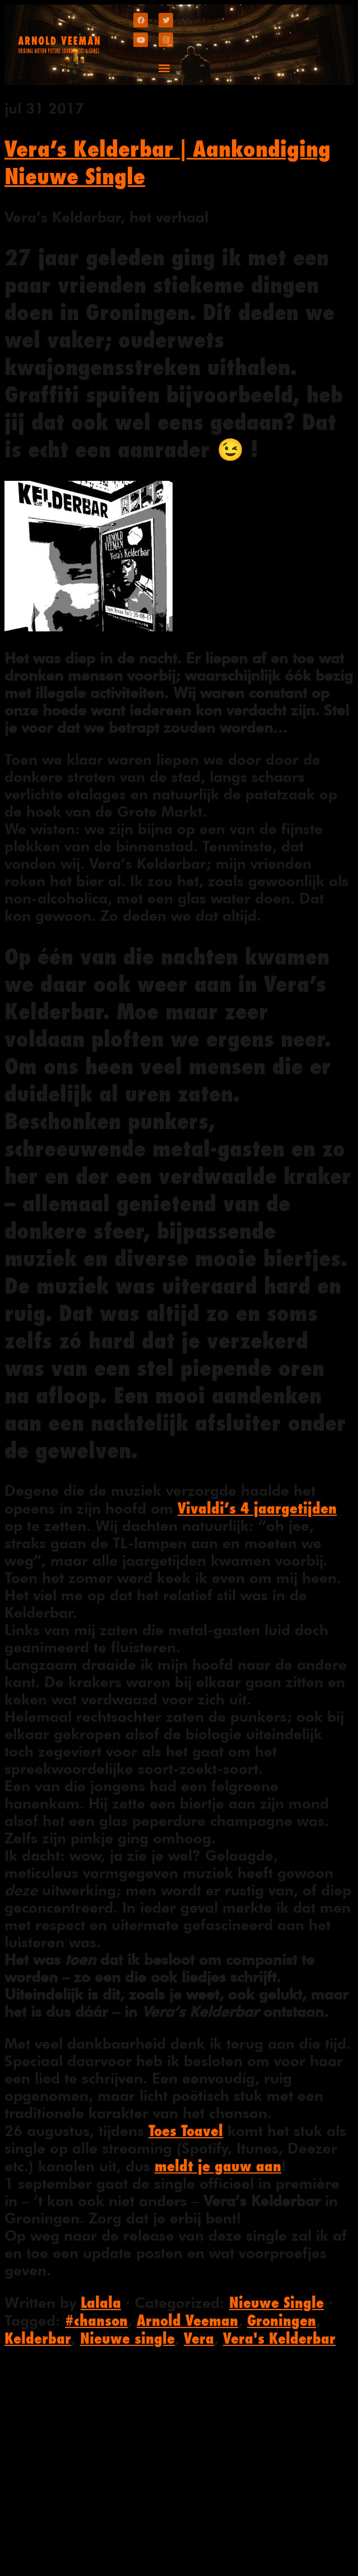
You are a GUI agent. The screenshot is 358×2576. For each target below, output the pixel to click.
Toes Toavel (185, 2130)
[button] (164, 67)
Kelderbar (37, 2338)
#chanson (96, 2320)
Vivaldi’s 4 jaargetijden (257, 1508)
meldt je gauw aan (218, 2166)
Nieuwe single (127, 2338)
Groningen (281, 2320)
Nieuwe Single (276, 2302)
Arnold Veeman (187, 2320)
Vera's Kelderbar (279, 2338)
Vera (199, 2338)
